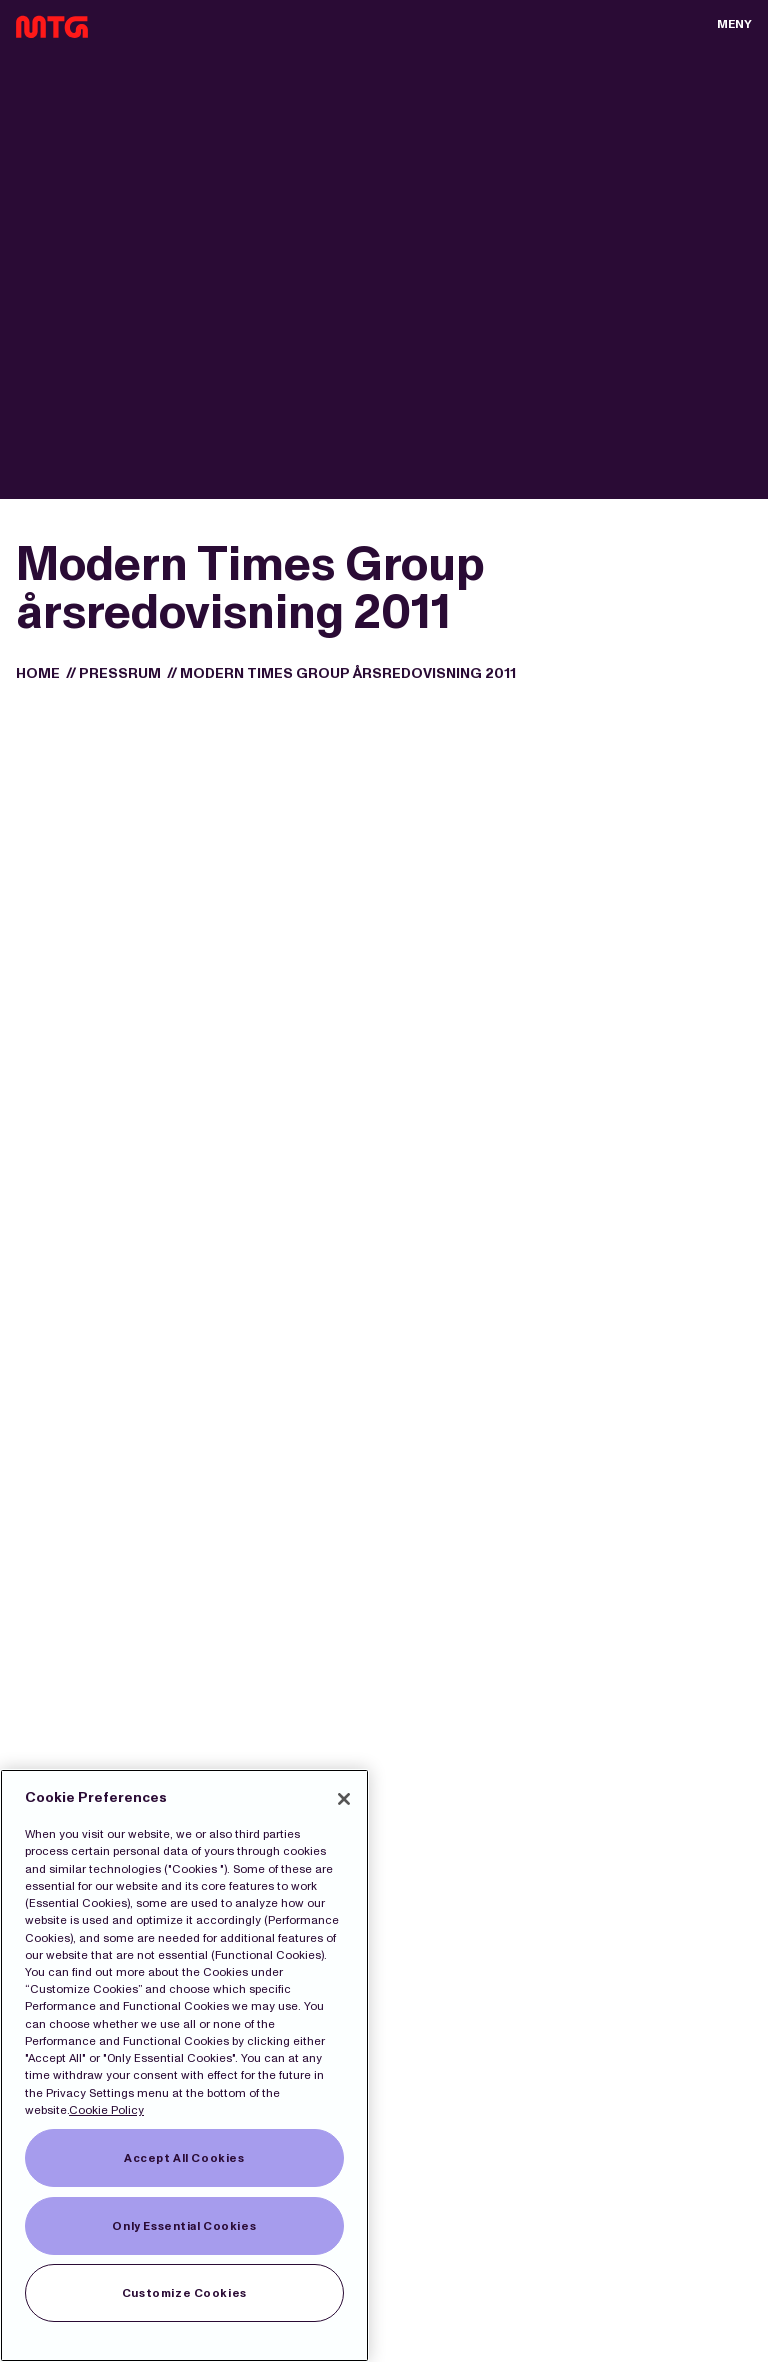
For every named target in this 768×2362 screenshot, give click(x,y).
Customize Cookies (184, 2293)
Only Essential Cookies (184, 2226)
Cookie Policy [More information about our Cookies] (106, 2110)
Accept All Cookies (184, 2158)
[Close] (344, 1799)
